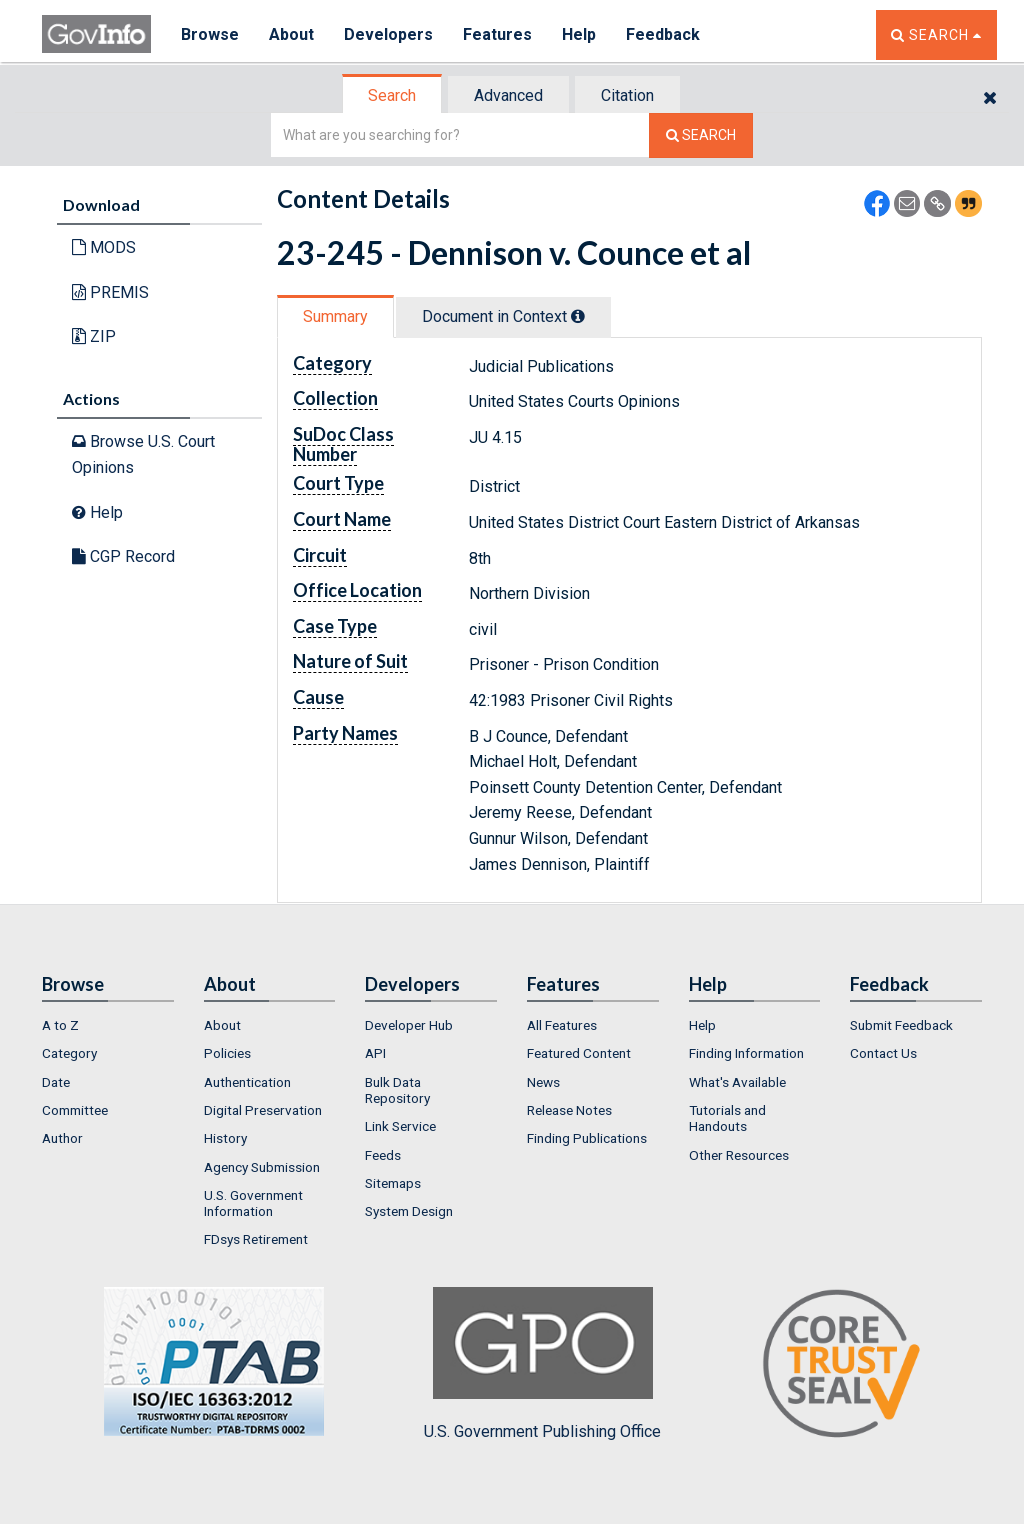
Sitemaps (393, 1183)
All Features (562, 1025)
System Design (409, 1211)
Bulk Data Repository (397, 1090)
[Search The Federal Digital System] (701, 135)
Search (392, 95)
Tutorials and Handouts (727, 1118)
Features (497, 34)
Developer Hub (409, 1025)
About (291, 34)
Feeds (383, 1155)
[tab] (393, 95)
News (543, 1082)
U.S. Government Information (253, 1203)
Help (579, 34)
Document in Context (503, 316)
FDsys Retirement (256, 1239)
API (375, 1053)
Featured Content (579, 1053)
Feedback (663, 34)
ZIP (94, 336)
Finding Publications (587, 1138)
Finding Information (746, 1053)
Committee (75, 1110)
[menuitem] (108, 1025)
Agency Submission (262, 1167)
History (225, 1138)
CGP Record (123, 556)
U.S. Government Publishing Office (542, 1364)
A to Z (60, 1025)
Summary (335, 316)
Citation (627, 95)
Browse (210, 34)
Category (69, 1053)
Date (56, 1082)
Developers (388, 34)
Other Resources (739, 1155)
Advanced (508, 95)
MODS (104, 247)
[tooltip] (578, 316)
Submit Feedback (901, 1025)
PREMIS (110, 292)
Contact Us (883, 1053)
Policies (227, 1053)
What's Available (737, 1082)
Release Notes (569, 1110)
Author (62, 1138)
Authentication (247, 1082)
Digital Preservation (263, 1110)
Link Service (400, 1126)
